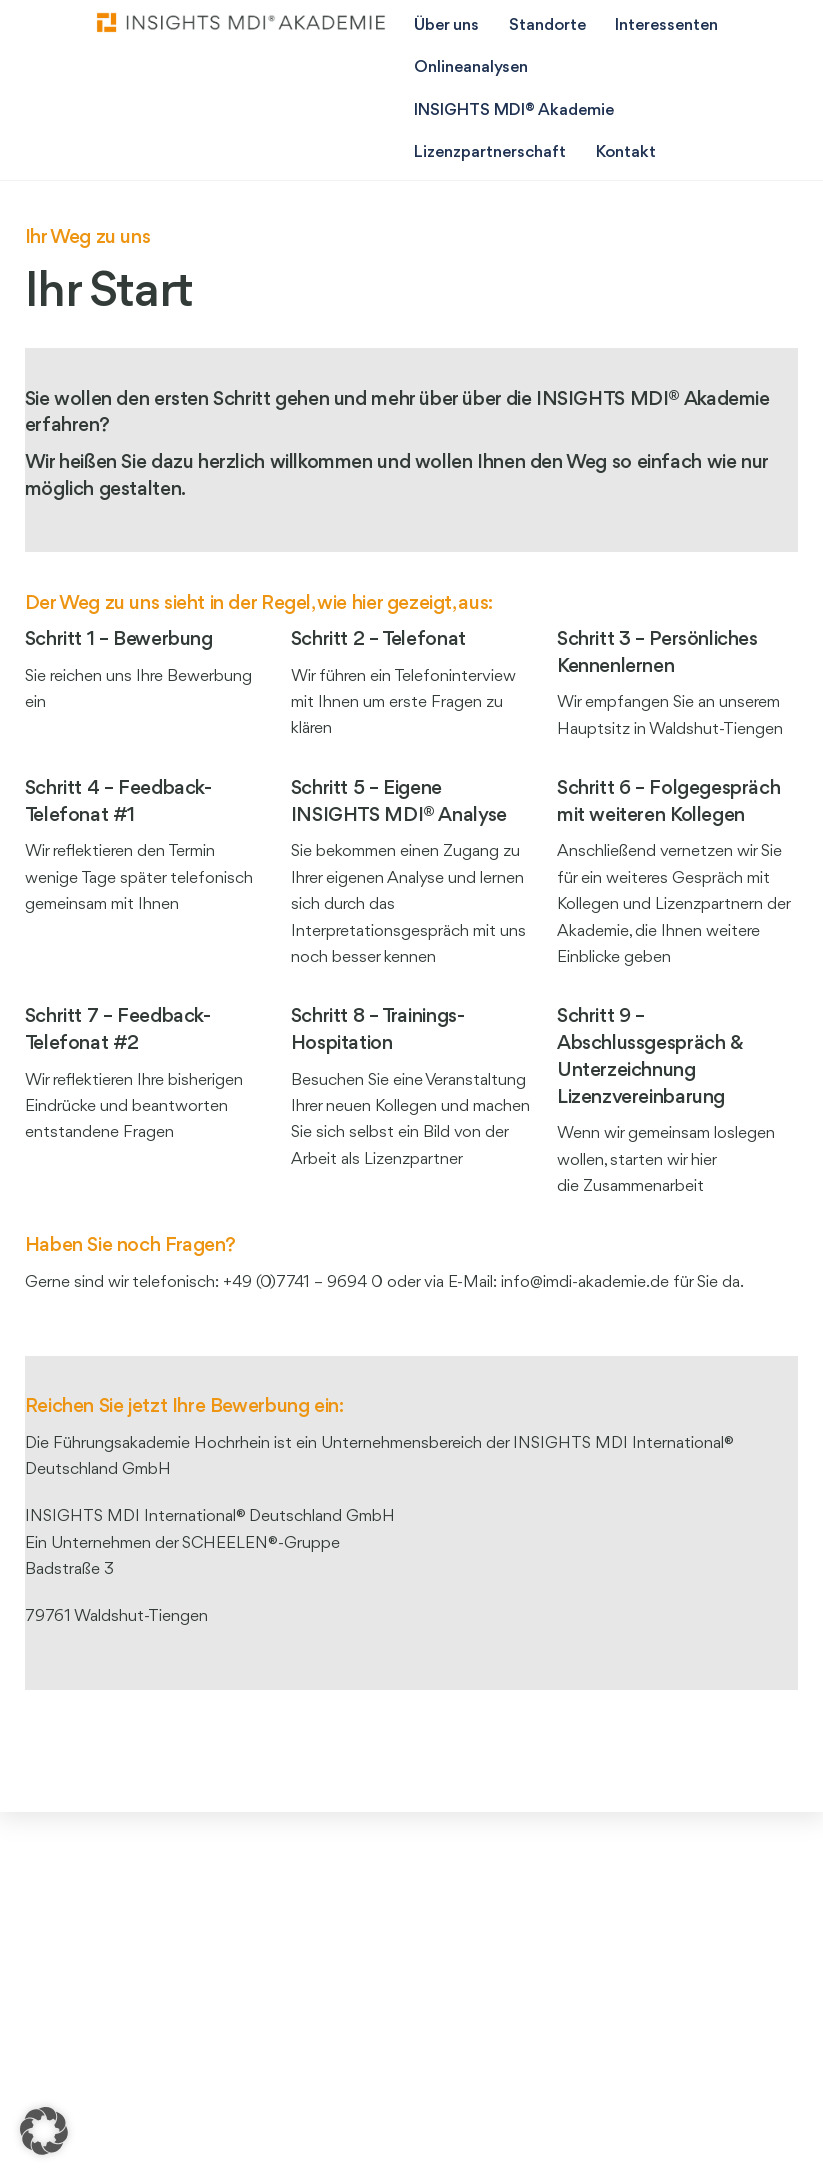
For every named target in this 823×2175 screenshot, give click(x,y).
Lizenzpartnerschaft (490, 152)
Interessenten (666, 25)
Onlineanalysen (471, 67)
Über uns (446, 25)
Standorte (547, 25)
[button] (44, 2131)
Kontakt (626, 152)
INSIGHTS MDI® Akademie (514, 110)
